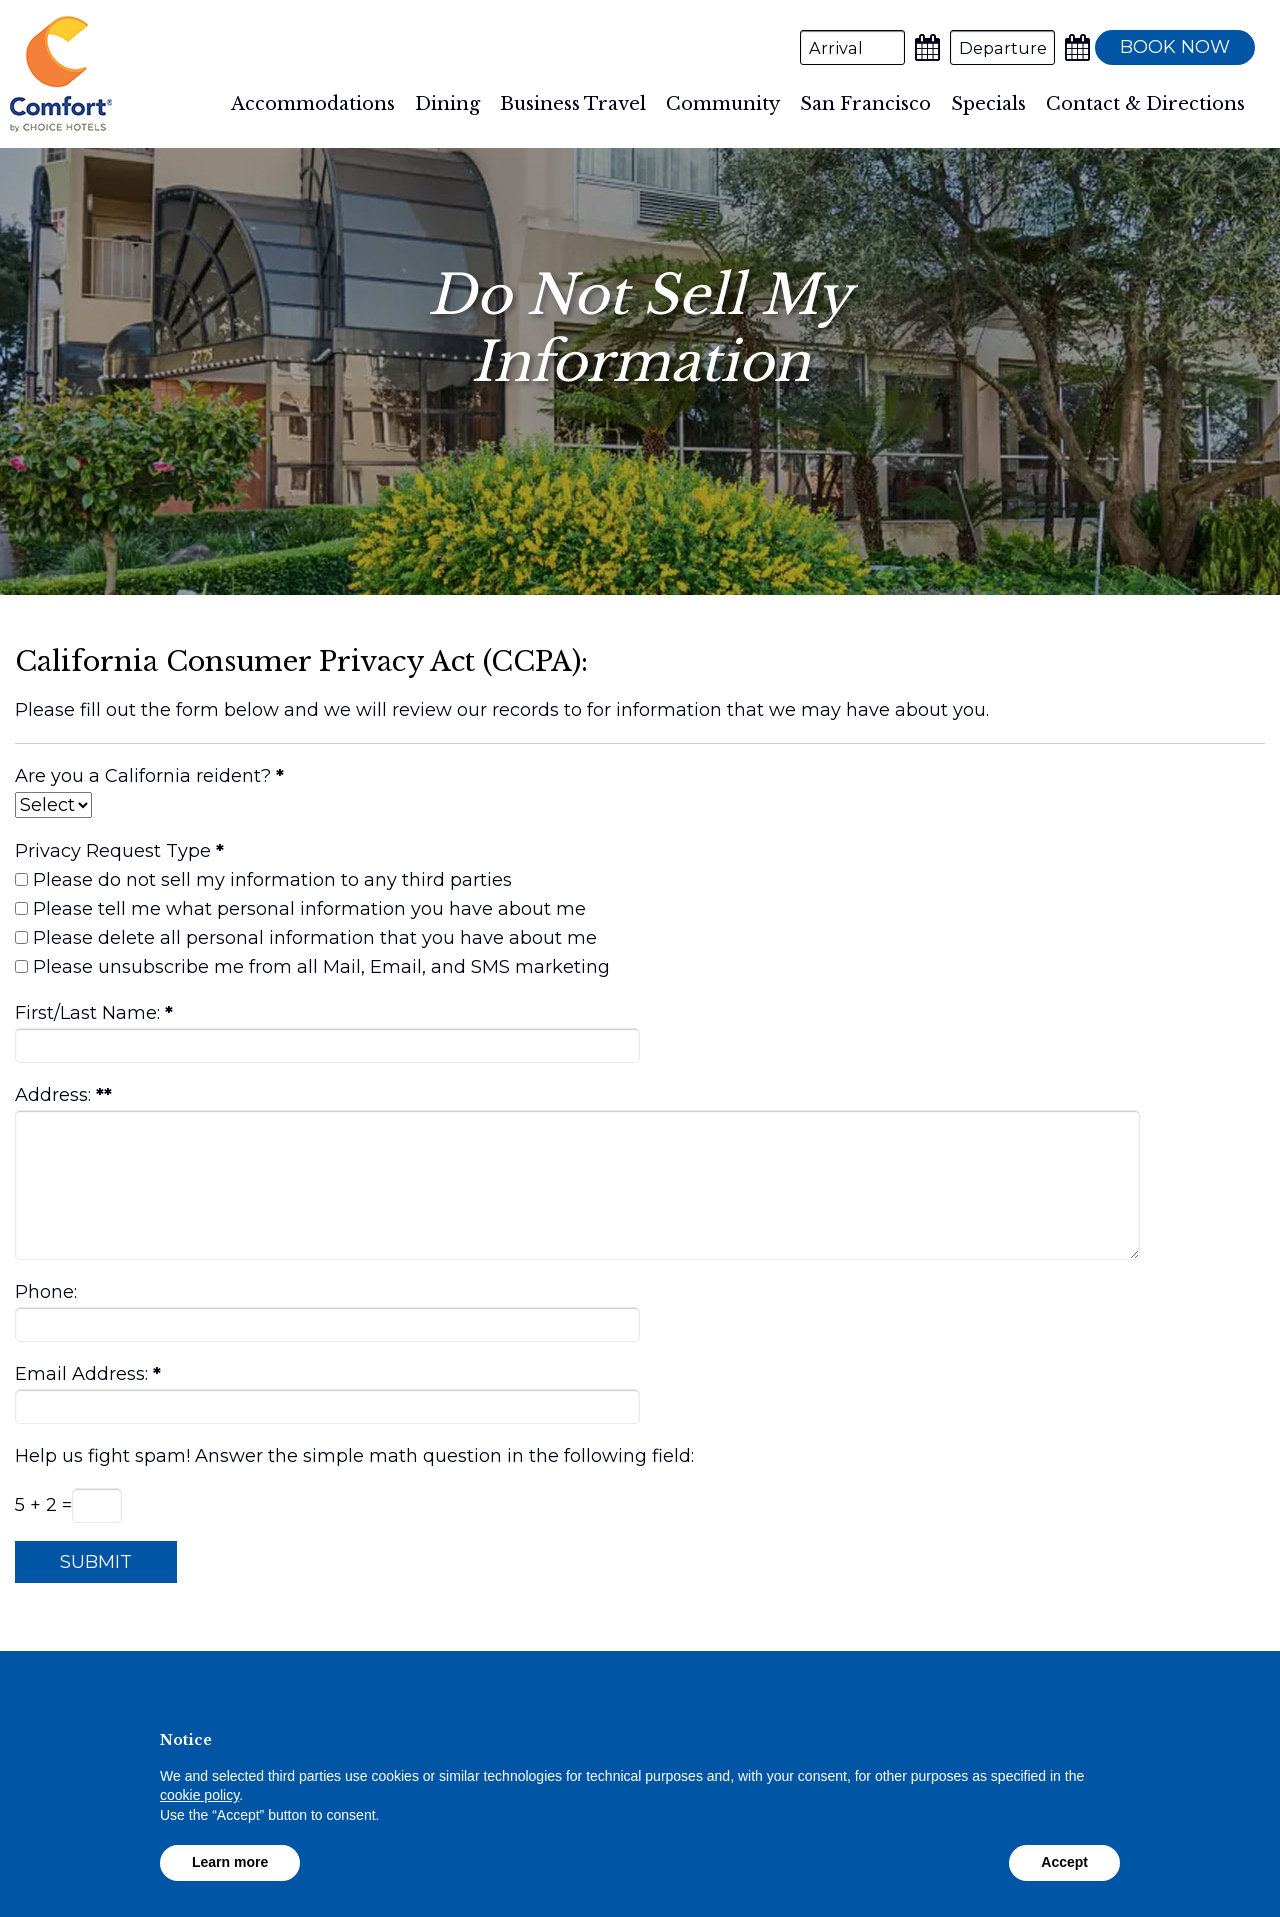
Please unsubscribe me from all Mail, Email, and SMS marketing (321, 967)
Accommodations (313, 104)
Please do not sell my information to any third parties (272, 880)
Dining (447, 104)
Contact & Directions (1145, 104)
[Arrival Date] (852, 47)
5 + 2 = (43, 1505)
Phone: (46, 1292)
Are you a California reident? (143, 776)
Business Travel (573, 104)
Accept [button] (1064, 1862)
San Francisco (865, 104)
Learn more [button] (230, 1862)
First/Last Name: (87, 1013)
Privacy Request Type (113, 851)
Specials (988, 104)
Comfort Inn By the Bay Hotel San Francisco (61, 74)
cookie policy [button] (199, 1795)
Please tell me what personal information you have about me (309, 909)
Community (723, 104)
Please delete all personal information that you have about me (315, 938)
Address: (53, 1095)
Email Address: (81, 1374)
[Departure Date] (1002, 47)
